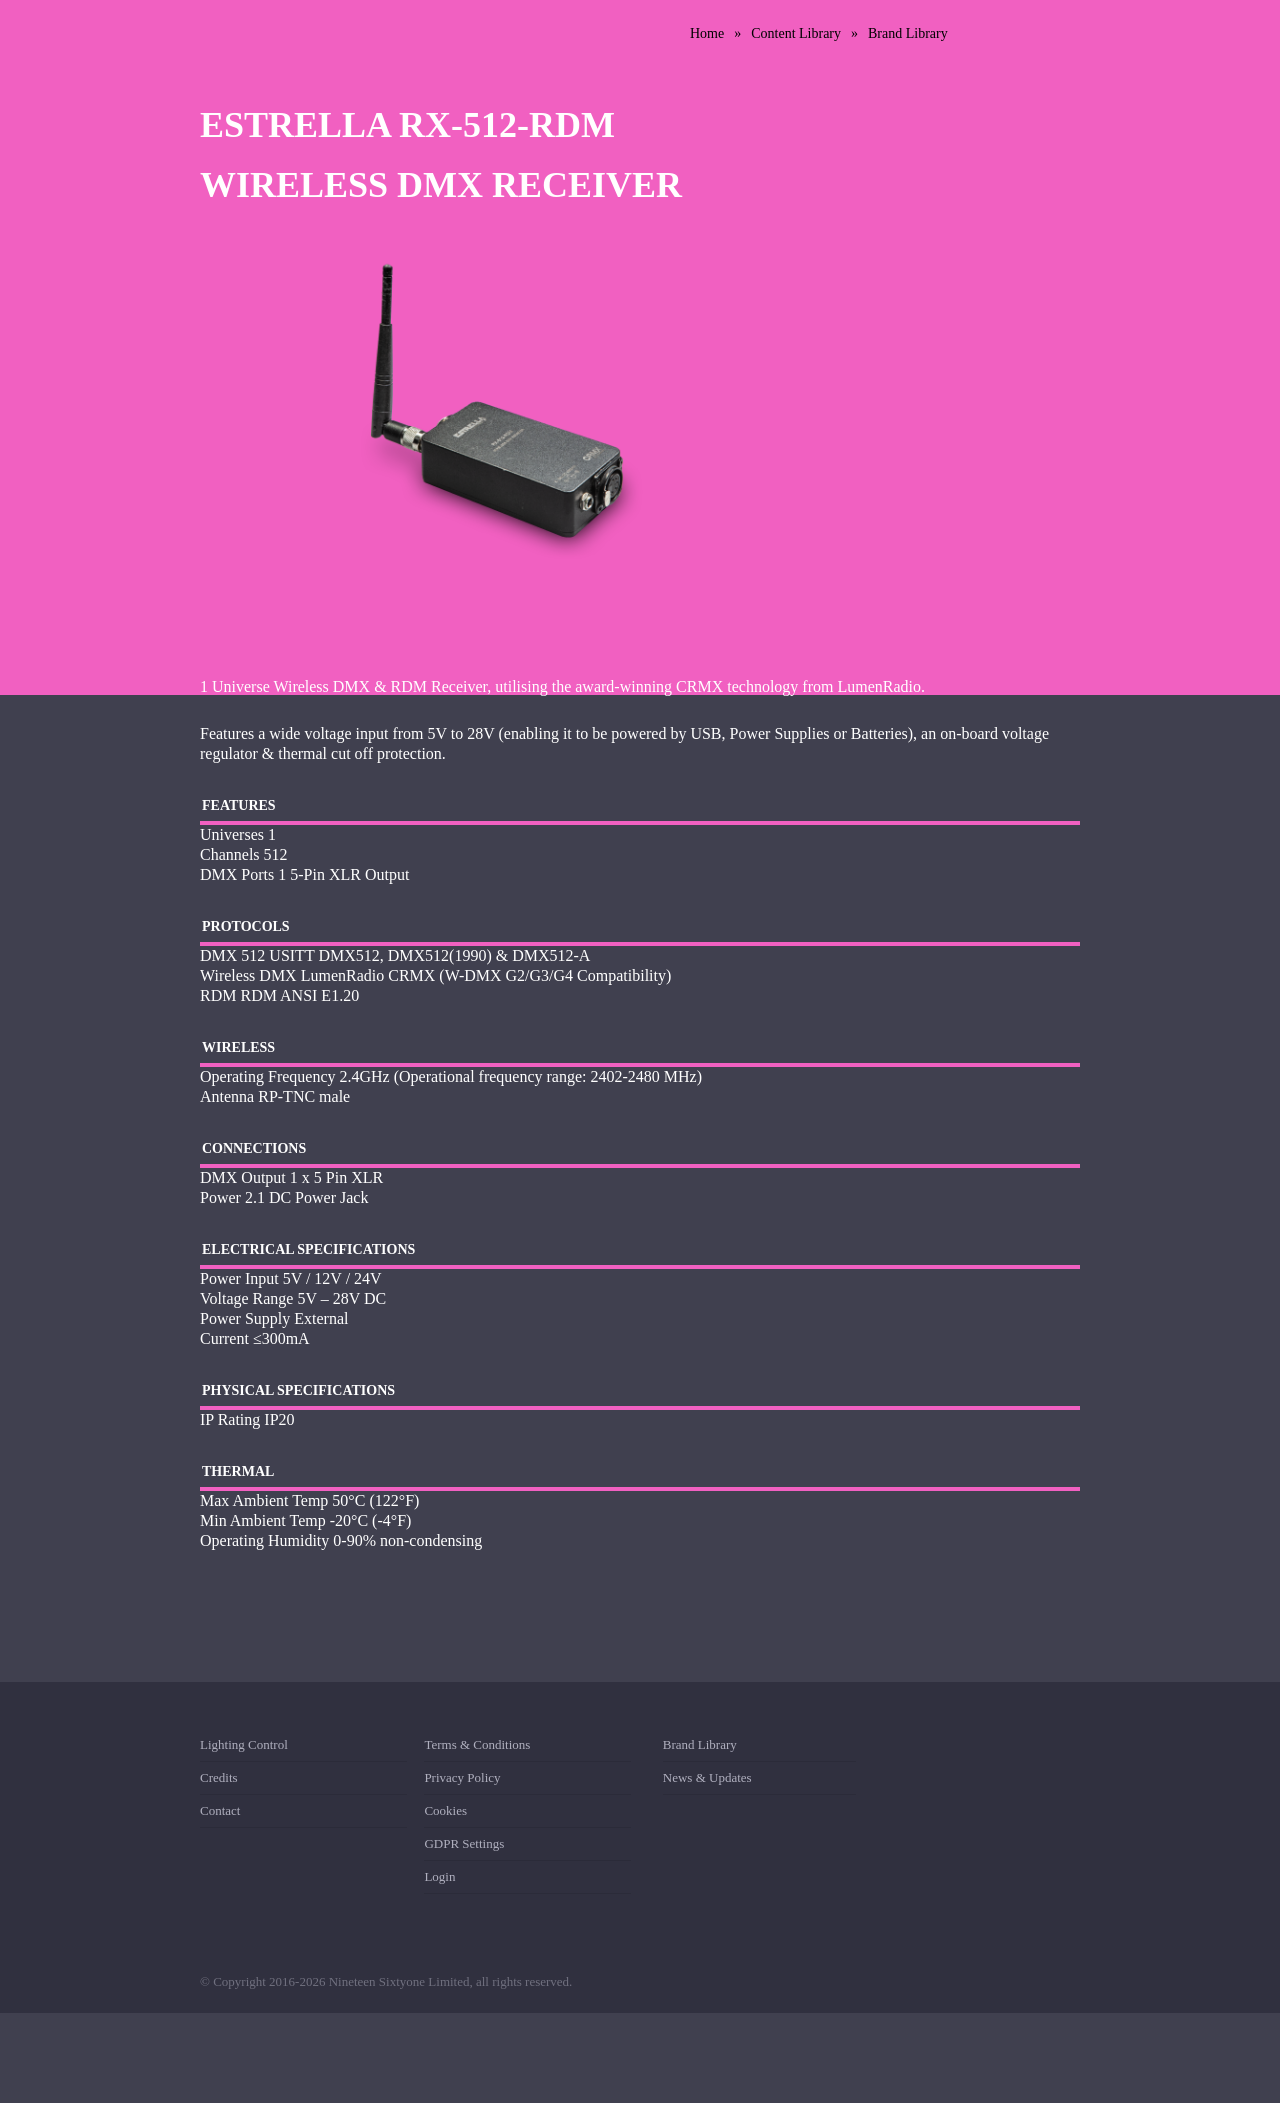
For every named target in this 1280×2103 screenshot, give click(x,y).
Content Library (796, 33)
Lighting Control (244, 1748)
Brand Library (908, 33)
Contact (220, 1810)
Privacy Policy (462, 1777)
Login (439, 1876)
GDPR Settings (464, 1843)
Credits (219, 1777)
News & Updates (707, 1777)
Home (707, 33)
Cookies (445, 1810)
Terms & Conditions (477, 1748)
